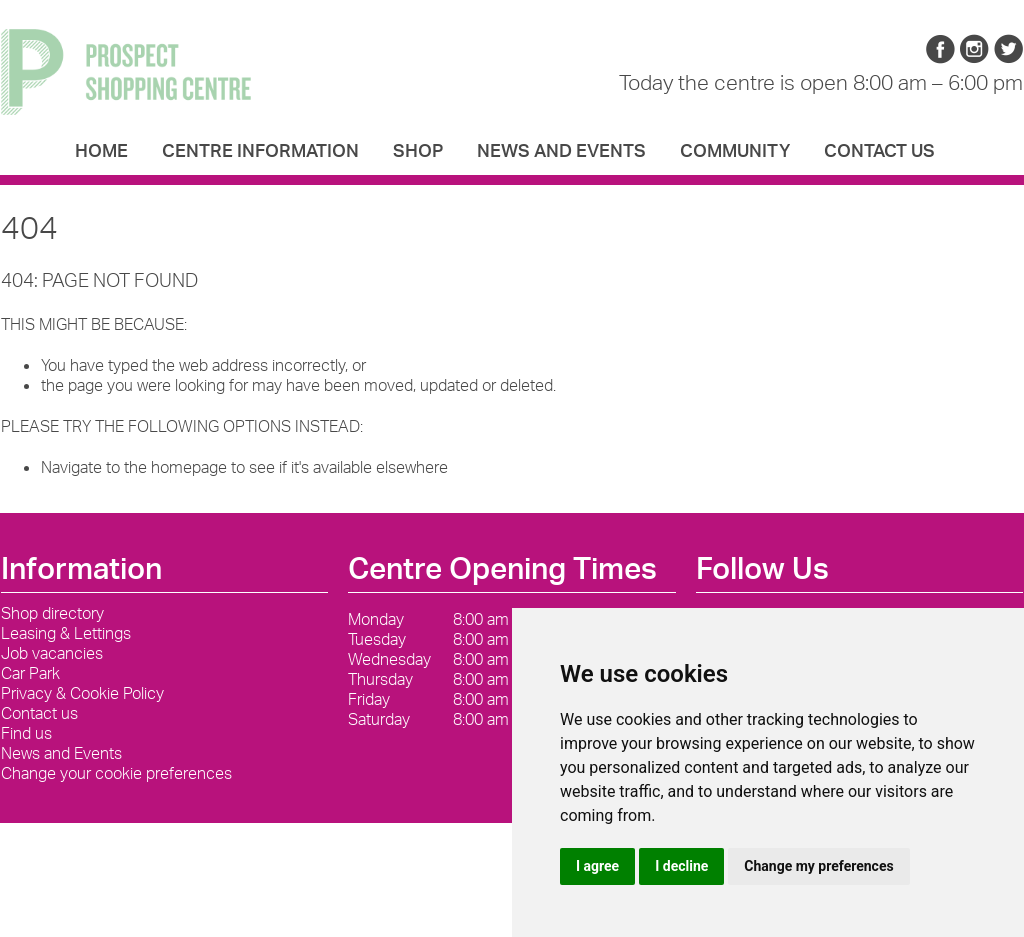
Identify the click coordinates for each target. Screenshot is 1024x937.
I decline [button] (681, 866)
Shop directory (52, 613)
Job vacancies (52, 653)
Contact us (879, 150)
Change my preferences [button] (818, 866)
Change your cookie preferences (116, 773)
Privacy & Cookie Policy (82, 693)
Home (101, 150)
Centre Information (260, 150)
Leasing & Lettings (66, 633)
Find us (26, 733)
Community (735, 150)
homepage (189, 467)
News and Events (561, 150)
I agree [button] (597, 866)
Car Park (30, 673)
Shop (418, 150)
